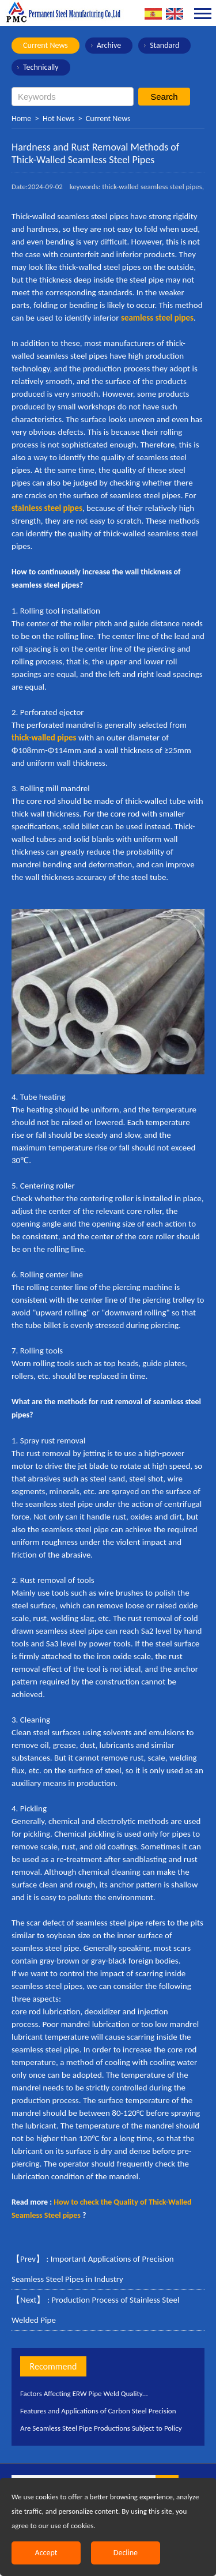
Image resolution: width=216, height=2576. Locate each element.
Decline (125, 2553)
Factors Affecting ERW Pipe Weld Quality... (84, 2393)
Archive (109, 45)
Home (21, 118)
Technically (41, 67)
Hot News (58, 118)
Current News (45, 45)
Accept (46, 2553)
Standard (164, 45)
